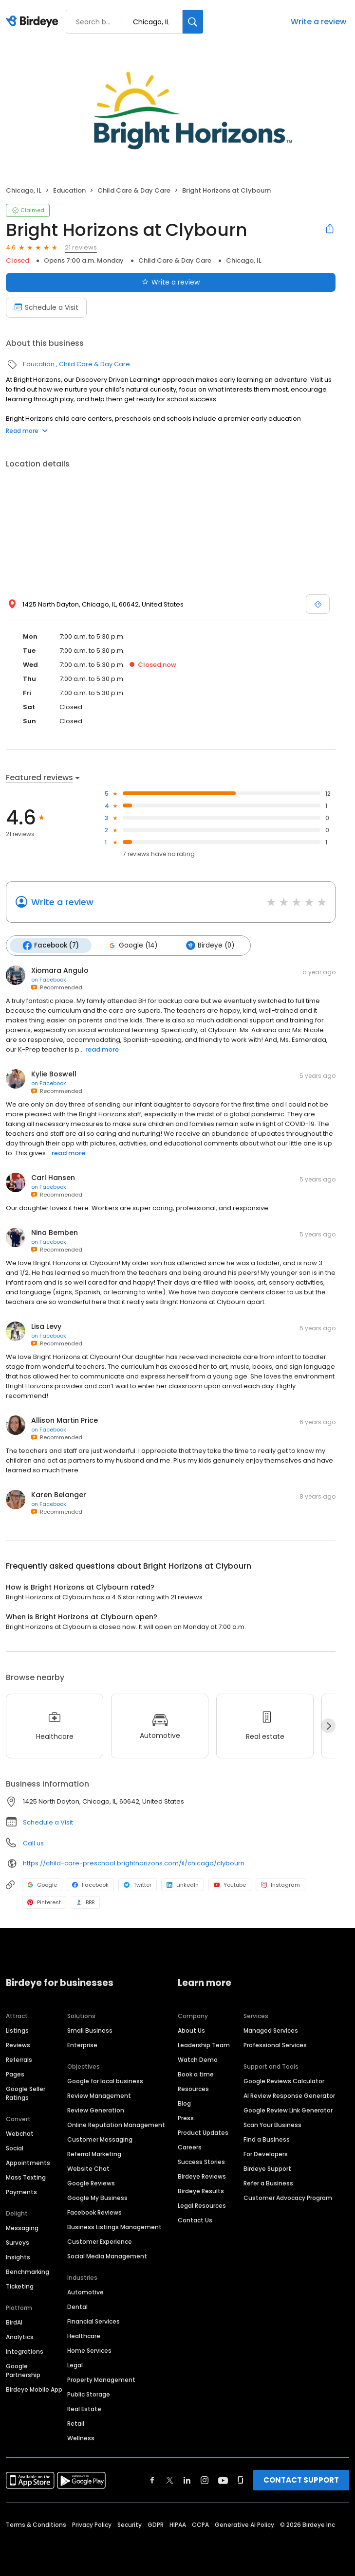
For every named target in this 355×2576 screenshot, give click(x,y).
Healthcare (83, 2336)
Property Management (101, 2380)
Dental (77, 2307)
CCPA (200, 2525)
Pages (15, 2074)
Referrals (19, 2060)
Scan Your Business (272, 2125)
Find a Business (266, 2139)
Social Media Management (107, 2256)
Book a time (196, 2074)
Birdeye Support (267, 2169)
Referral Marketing (94, 2154)
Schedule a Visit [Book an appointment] (46, 307)
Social (14, 2148)
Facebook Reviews (94, 2212)
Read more (27, 431)
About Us (191, 2030)
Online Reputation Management (116, 2125)
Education (69, 190)
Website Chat (88, 2169)
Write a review (318, 21)
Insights (18, 2257)
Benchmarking (27, 2272)
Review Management (99, 2096)
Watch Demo (198, 2060)
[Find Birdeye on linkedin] (187, 2480)
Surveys (17, 2242)
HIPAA (177, 2525)
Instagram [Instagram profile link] (280, 1885)
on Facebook (48, 980)
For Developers (265, 2154)
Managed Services (270, 2030)
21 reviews (81, 247)
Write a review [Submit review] (171, 282)
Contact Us (195, 2220)
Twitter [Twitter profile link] (137, 1885)
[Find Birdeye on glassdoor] (240, 2480)
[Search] (193, 22)
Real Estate (84, 2409)
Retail (75, 2423)
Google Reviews (91, 2183)
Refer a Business (268, 2183)
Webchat (20, 2133)
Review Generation (95, 2110)
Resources (193, 2089)
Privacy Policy (92, 2525)
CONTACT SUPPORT (301, 2480)
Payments (21, 2192)
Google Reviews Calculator (283, 2081)
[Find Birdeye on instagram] (204, 2480)
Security (129, 2525)
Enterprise (82, 2045)
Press (186, 2118)
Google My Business (97, 2198)
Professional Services (275, 2045)
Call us (33, 1843)
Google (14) (132, 945)
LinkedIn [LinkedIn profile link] (183, 1885)
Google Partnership (23, 2370)
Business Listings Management (114, 2227)
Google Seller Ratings (25, 2093)
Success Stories (201, 2162)
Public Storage (88, 2394)
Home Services (89, 2350)
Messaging (22, 2228)
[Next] (328, 1725)
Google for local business (105, 2081)
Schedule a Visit (48, 1822)
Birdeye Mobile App (34, 2389)
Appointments (28, 2163)
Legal (75, 2365)
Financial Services (93, 2321)
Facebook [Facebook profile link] (90, 1885)
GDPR (156, 2525)
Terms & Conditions (36, 2525)
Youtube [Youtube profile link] (230, 1885)
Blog (184, 2103)
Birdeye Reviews (202, 2176)
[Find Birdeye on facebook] (152, 2480)
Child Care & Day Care (133, 190)
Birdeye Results (201, 2191)
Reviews (18, 2045)
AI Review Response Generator (289, 2096)
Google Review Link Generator (288, 2110)
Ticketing (20, 2286)
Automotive (85, 2292)
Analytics (20, 2337)
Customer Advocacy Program (287, 2198)
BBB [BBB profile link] (85, 1902)
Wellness (80, 2438)
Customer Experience (99, 2241)
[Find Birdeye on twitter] (169, 2480)
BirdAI (14, 2322)
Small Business (89, 2030)
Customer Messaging (99, 2139)
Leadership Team (204, 2045)
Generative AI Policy (244, 2525)
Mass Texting (26, 2177)
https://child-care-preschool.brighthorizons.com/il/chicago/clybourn (133, 1863)
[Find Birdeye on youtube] (223, 2480)
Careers (190, 2147)
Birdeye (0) (210, 945)
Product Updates (203, 2133)
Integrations (24, 2351)
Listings (17, 2030)
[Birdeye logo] (34, 22)
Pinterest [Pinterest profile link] (44, 1902)
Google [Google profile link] (42, 1885)
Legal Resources (202, 2205)
